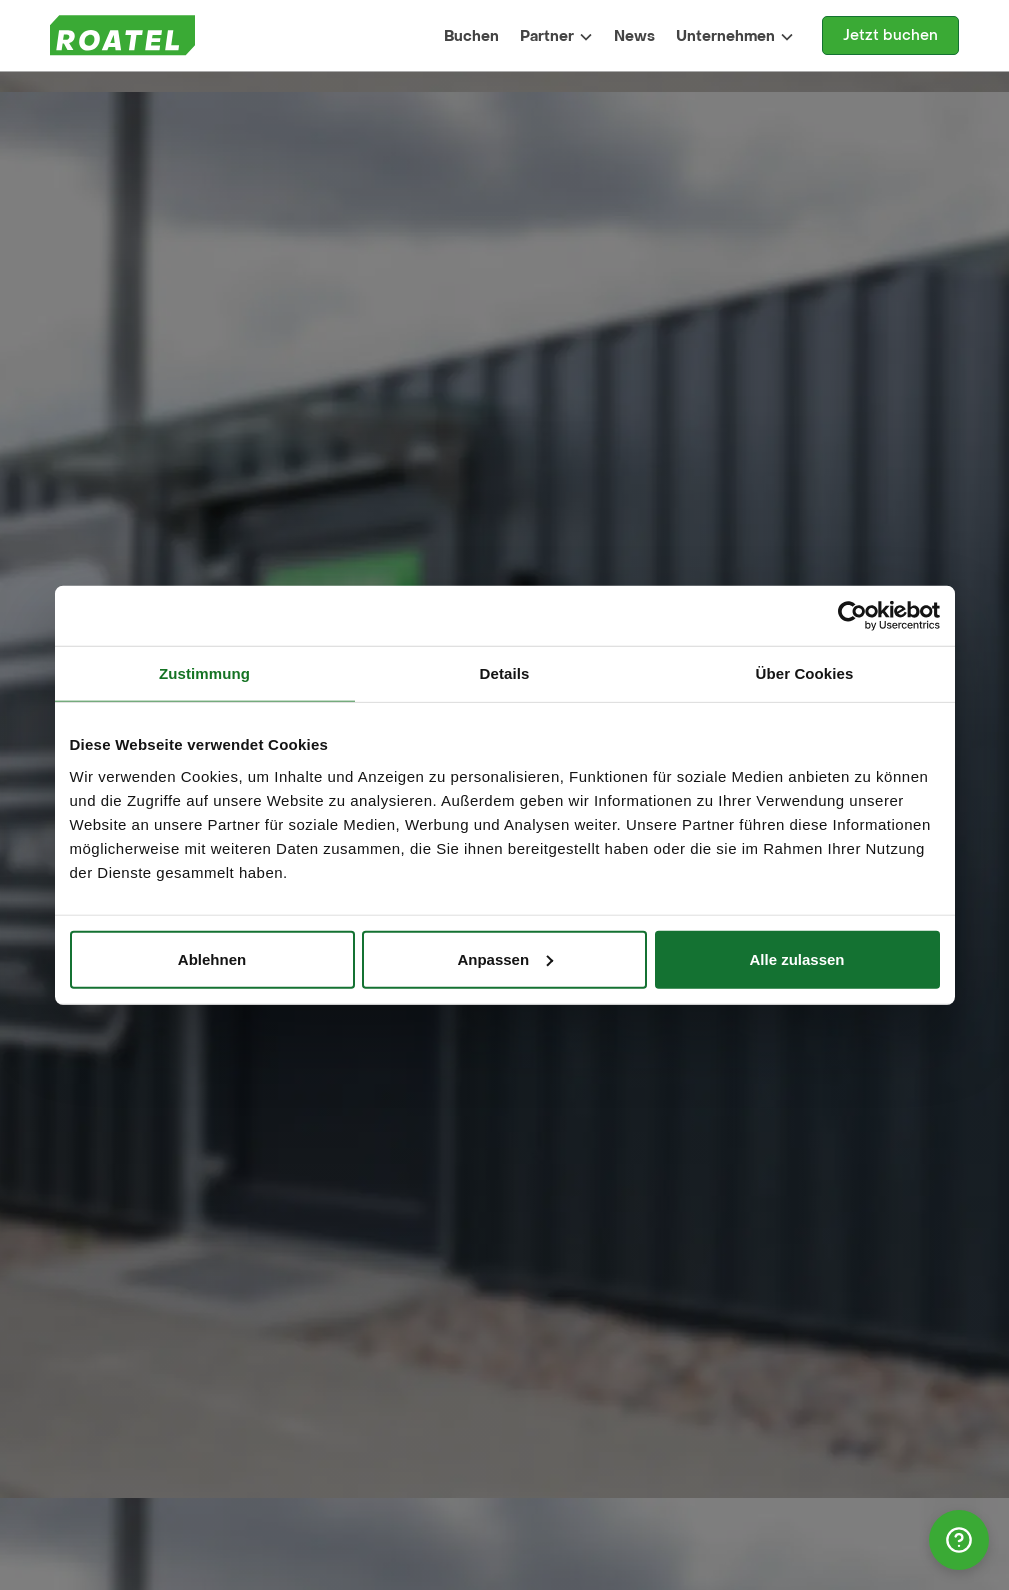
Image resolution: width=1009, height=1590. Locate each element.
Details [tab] (505, 673)
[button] (556, 36)
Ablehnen (212, 958)
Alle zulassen (796, 958)
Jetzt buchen (890, 35)
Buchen (471, 36)
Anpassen (505, 958)
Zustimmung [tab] (204, 673)
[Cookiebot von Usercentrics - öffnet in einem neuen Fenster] (852, 616)
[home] (122, 35)
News (634, 36)
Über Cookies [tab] (805, 673)
